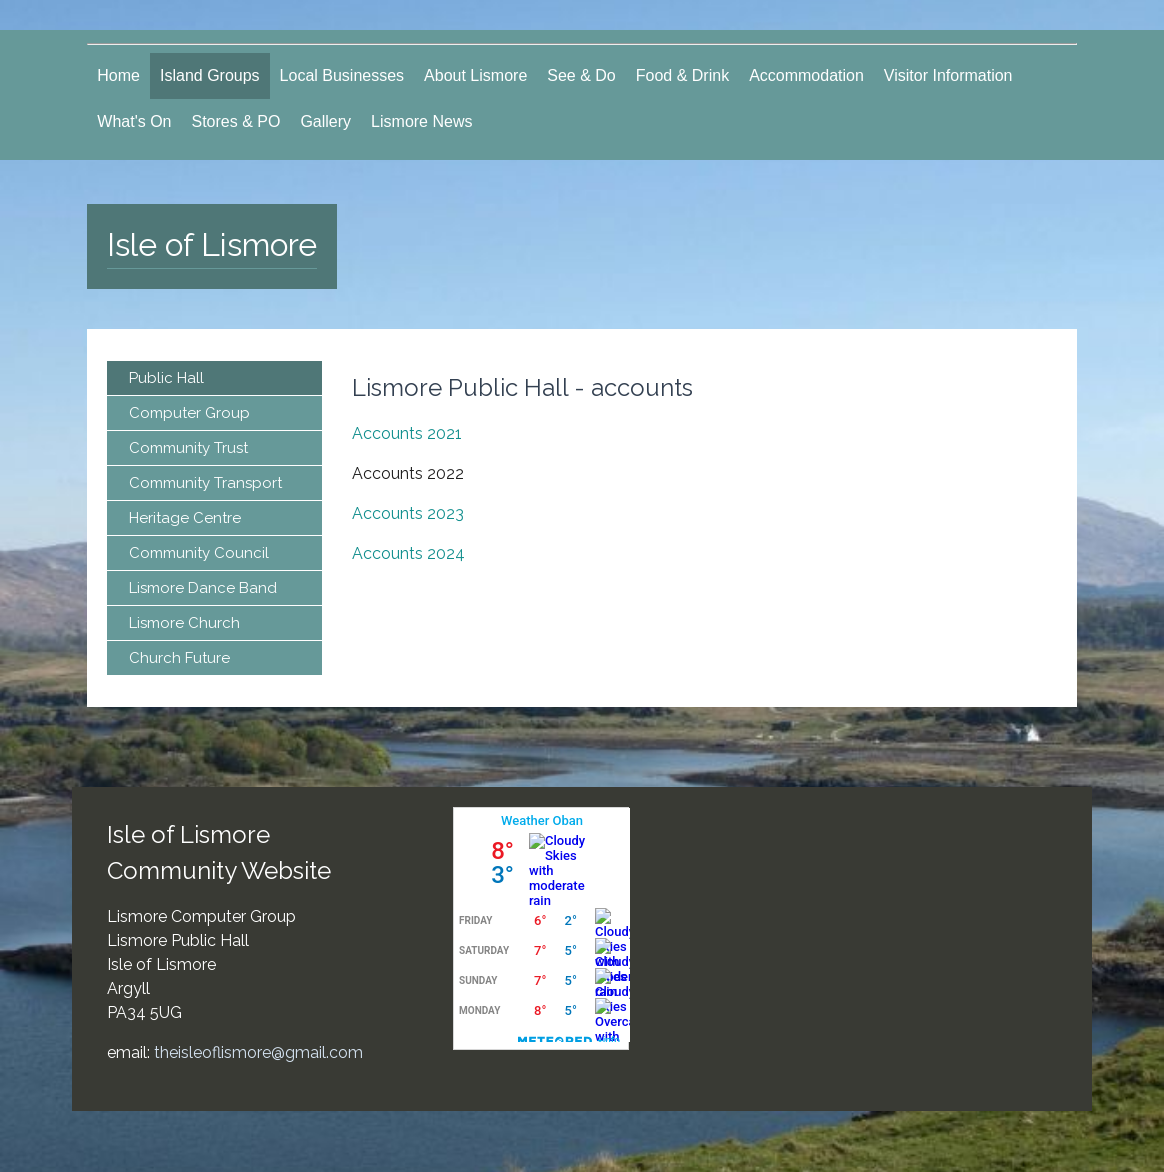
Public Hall (166, 378)
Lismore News (421, 121)
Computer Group (189, 413)
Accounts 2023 (408, 513)
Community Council (199, 553)
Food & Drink (682, 75)
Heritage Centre (185, 518)
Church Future (179, 658)
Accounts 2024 (408, 553)
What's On (134, 121)
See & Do (581, 75)
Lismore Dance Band (203, 588)
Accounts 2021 (407, 433)
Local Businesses (342, 75)
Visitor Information (948, 75)
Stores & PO (235, 121)
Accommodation (806, 75)
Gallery (325, 121)
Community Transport (205, 483)
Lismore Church (184, 623)
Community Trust (188, 448)
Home (118, 75)
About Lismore (475, 75)
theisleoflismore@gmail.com (258, 1052)
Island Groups (210, 75)
